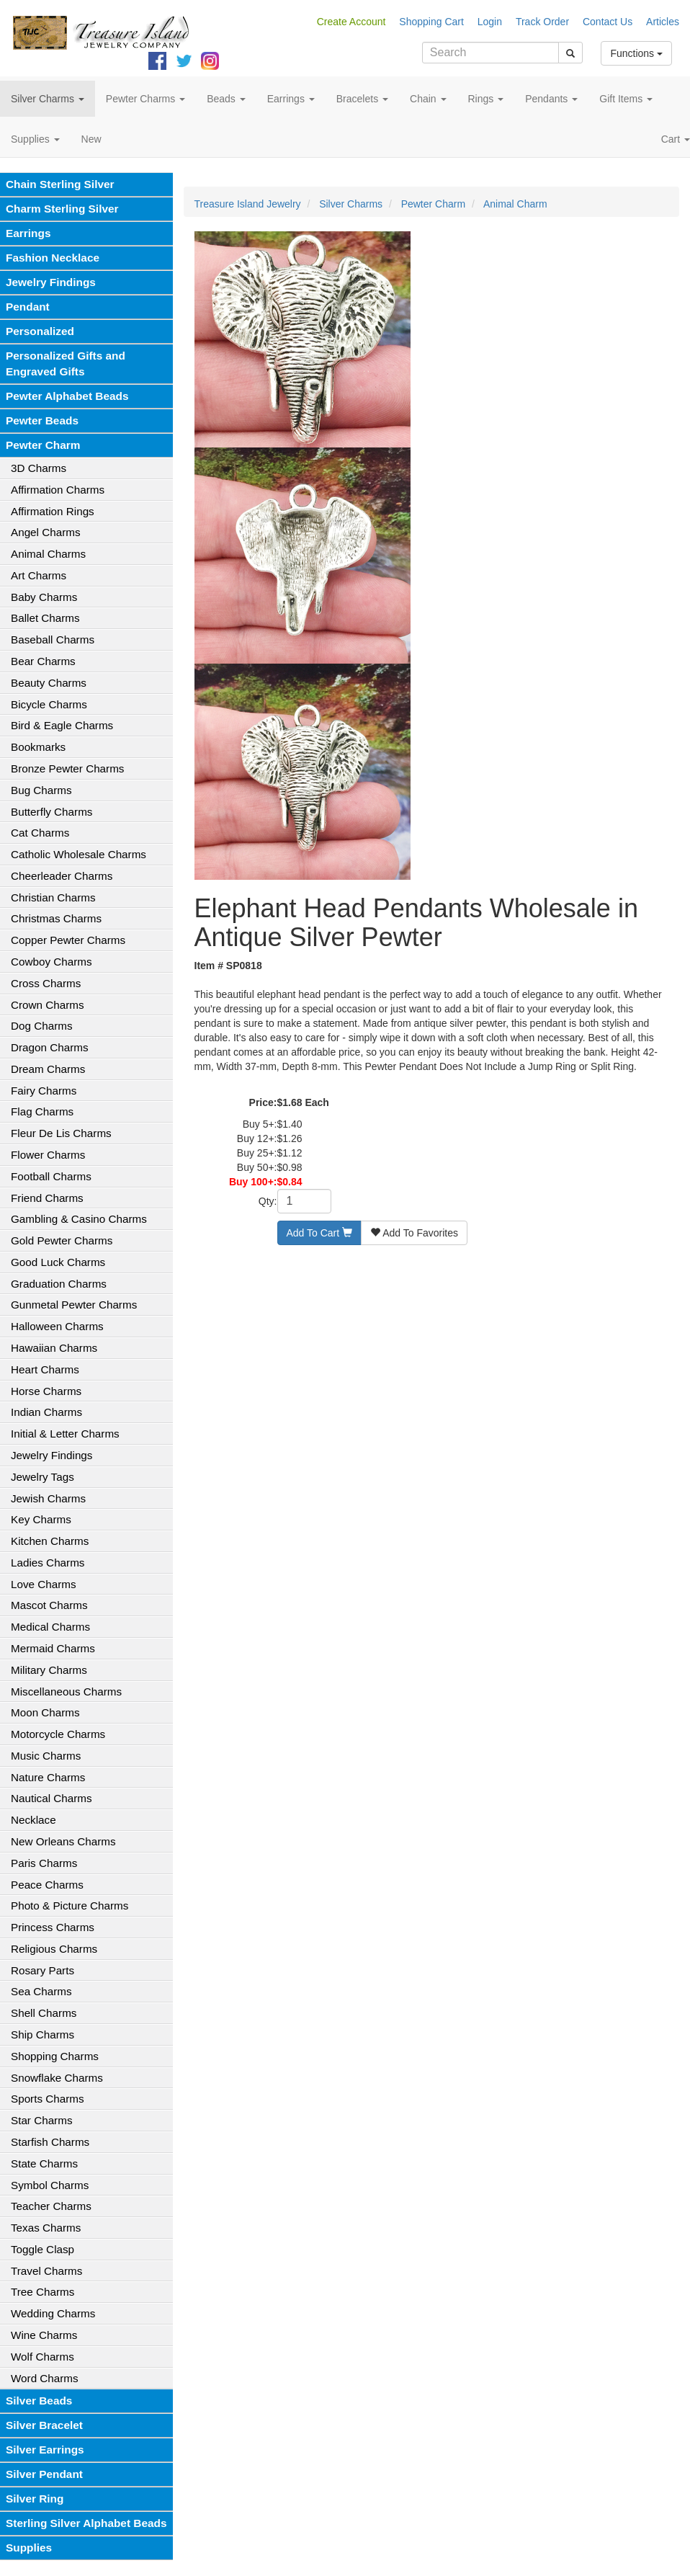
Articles (662, 21)
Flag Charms (42, 1111)
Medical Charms (50, 1627)
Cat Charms (40, 832)
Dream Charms (48, 1069)
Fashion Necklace (52, 257)
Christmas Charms (56, 918)
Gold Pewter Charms (61, 1240)
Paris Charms (44, 1863)
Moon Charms (45, 1712)
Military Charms (49, 1670)
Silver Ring (34, 2498)
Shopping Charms (55, 2056)
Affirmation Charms (57, 489)
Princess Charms (52, 1927)
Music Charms (46, 1756)
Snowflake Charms (57, 2078)
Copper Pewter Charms (68, 940)
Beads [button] (226, 98)
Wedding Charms (53, 2313)
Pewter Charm (43, 445)
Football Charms (51, 1176)
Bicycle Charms (49, 704)
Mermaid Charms (53, 1648)
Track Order (542, 21)
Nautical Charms (51, 1798)
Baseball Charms (52, 639)
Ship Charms (42, 2034)
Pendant (28, 306)
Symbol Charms (50, 2185)
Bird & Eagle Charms (62, 725)
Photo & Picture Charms (69, 1905)
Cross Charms (46, 983)
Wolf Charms (42, 2356)
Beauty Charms (48, 683)
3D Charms (38, 468)
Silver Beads (39, 2400)
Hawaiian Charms (54, 1348)
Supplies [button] (35, 139)
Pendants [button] (551, 98)
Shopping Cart (431, 21)
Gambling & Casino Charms (79, 1219)
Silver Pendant (44, 2474)
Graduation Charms (59, 1284)
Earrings (28, 233)
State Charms (44, 2163)
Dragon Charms (50, 1047)
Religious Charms (54, 1949)
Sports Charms (47, 2099)
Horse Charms (46, 1391)
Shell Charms (43, 2013)
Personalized (40, 331)
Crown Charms (47, 1005)
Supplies (29, 2547)
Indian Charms (46, 1412)
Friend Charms (47, 1198)
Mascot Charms (49, 1605)
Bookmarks (38, 747)
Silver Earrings (45, 2449)
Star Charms (42, 2120)
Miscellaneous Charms (66, 1691)
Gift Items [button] (626, 98)
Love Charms (43, 1584)
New (91, 139)
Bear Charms (43, 661)
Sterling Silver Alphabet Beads (86, 2523)
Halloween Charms (57, 1326)
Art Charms (38, 575)
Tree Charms (42, 2292)
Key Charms (41, 1519)
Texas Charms (46, 2227)
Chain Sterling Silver (60, 184)
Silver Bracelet (44, 2425)
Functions (636, 53)
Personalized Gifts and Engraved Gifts (65, 363)
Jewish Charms (48, 1498)
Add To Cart (320, 1233)
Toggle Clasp (42, 2249)
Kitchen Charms (50, 1541)
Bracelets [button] (362, 98)
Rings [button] (486, 98)
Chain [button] (428, 98)
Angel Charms (46, 532)
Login (490, 21)
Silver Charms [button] (47, 98)
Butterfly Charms (51, 812)
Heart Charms (45, 1369)
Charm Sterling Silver (62, 208)
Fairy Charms (43, 1090)
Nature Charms (48, 1777)
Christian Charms (53, 897)
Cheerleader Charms (61, 876)
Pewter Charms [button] (145, 98)
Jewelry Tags (42, 1477)
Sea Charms (41, 1991)
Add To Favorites (414, 1233)
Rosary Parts (42, 1970)
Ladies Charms (47, 1562)
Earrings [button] (291, 98)
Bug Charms (41, 790)
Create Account (351, 21)
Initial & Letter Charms (65, 1433)
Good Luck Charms (58, 1262)
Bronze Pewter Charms (67, 768)
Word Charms (45, 2378)
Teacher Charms (51, 2206)
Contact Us (607, 21)
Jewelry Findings (51, 282)
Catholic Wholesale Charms (78, 854)
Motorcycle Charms (58, 1734)
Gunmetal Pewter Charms (74, 1304)
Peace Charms (47, 1884)
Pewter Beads (42, 420)
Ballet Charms (45, 618)
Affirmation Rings (52, 511)
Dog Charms (42, 1026)
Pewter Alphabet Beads (67, 396)
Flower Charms (48, 1155)
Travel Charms (46, 2271)
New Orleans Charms (63, 1841)
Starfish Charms (50, 2142)
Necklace (33, 1820)
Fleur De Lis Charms (61, 1133)
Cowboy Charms (51, 961)
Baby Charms (44, 597)
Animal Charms (48, 554)
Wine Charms (44, 2335)
